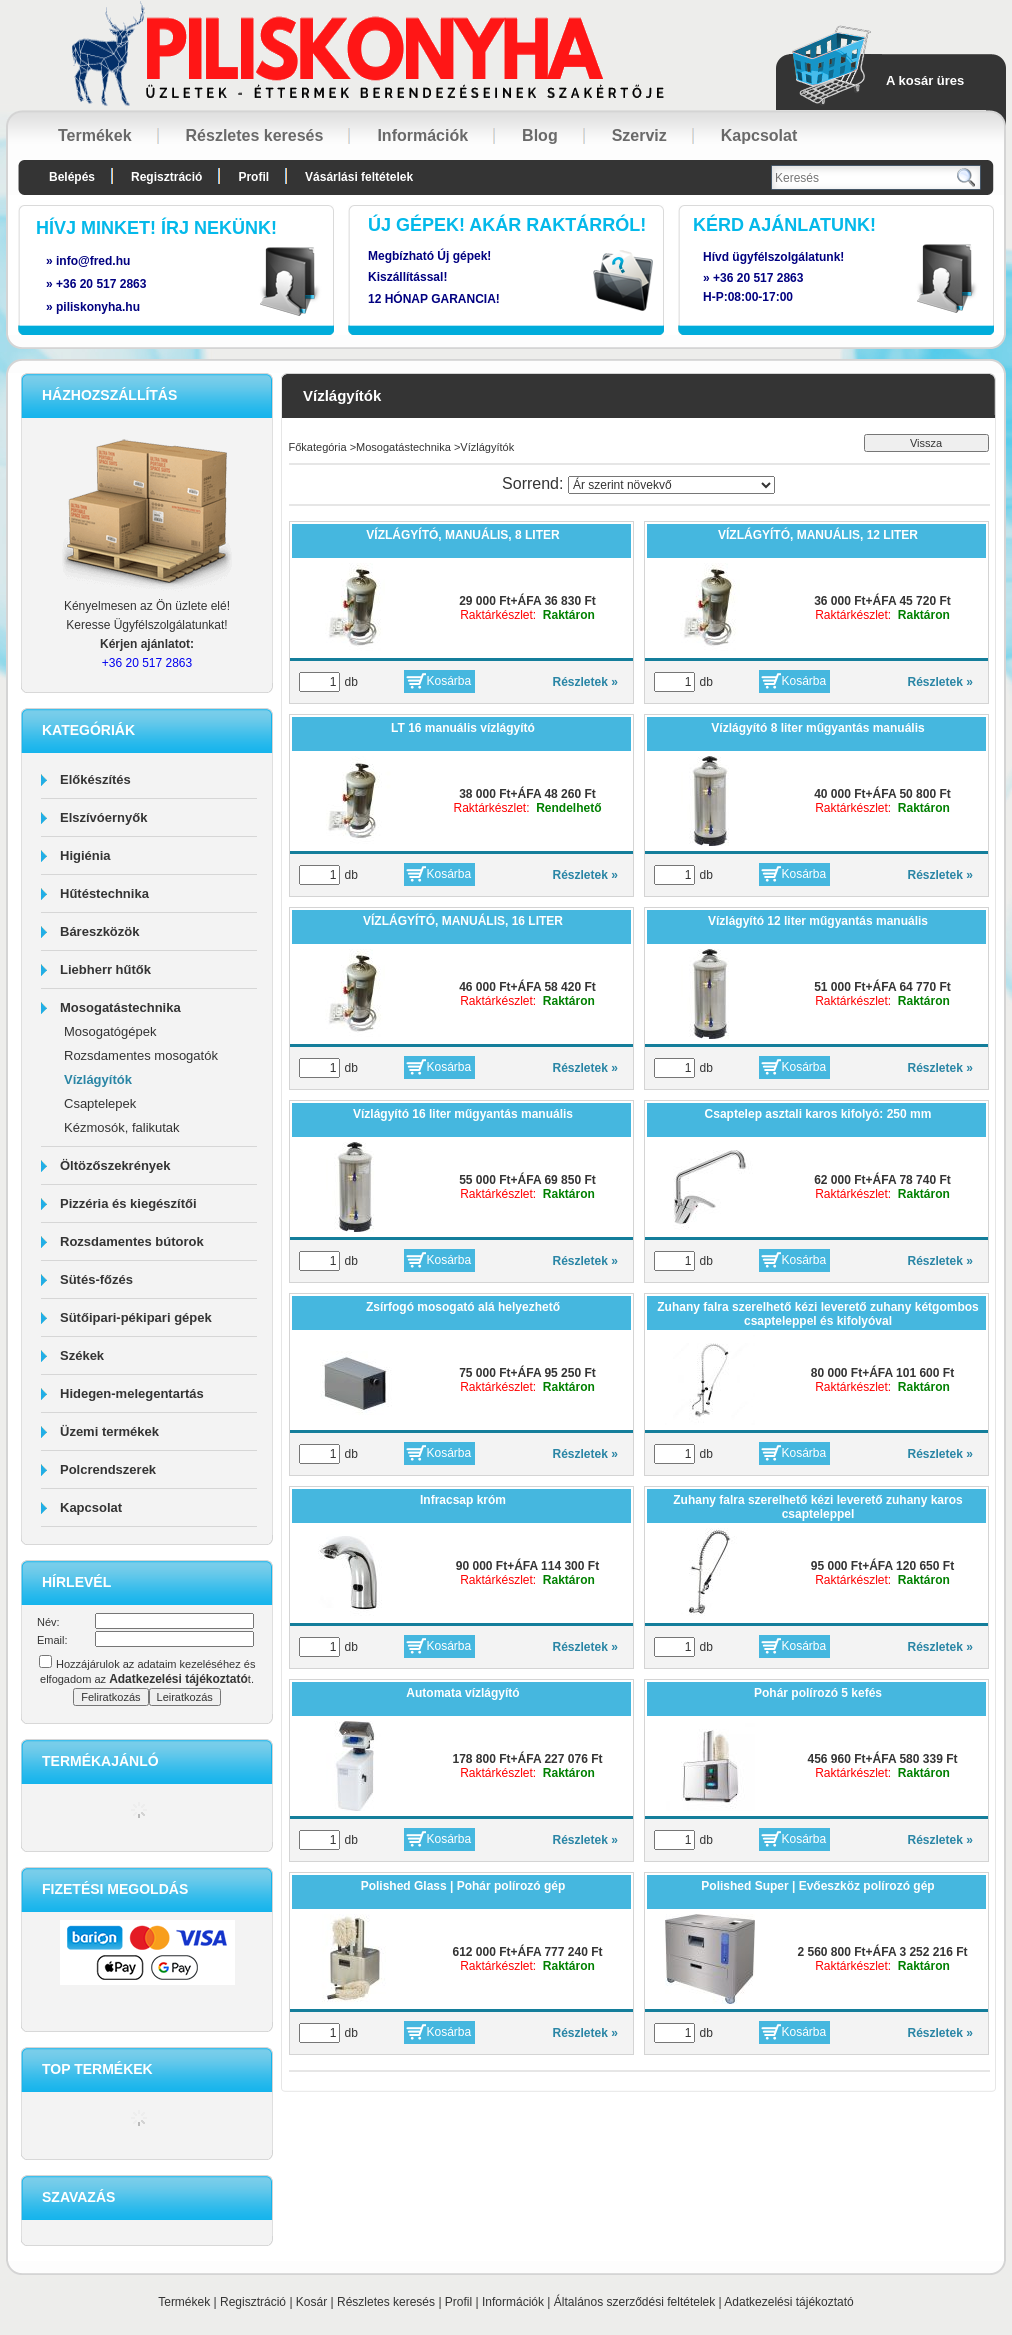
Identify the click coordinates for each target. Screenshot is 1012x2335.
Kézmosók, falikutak (122, 1127)
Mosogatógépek (110, 1031)
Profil (458, 2302)
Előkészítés (95, 779)
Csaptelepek (100, 1103)
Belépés (72, 177)
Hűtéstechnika (104, 893)
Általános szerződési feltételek (634, 2302)
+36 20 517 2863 (758, 278)
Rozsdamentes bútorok (132, 1241)
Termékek (184, 2302)
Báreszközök (99, 931)
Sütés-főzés (96, 1279)
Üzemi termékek (109, 1431)
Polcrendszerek (108, 1469)
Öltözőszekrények (115, 1165)
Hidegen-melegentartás (132, 1393)
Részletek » (585, 682)
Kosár (311, 2302)
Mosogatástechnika (120, 1007)
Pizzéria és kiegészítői (128, 1203)
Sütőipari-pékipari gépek (136, 1317)
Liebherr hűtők (105, 969)
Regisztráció (253, 2302)
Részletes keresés (386, 2302)
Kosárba (449, 681)
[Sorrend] (671, 485)
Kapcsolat (91, 1507)
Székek (82, 1355)
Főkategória (318, 447)
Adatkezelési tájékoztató (788, 2302)
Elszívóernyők (103, 817)
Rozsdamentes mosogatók (141, 1055)
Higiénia (85, 855)
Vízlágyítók (98, 1079)
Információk (513, 2302)
